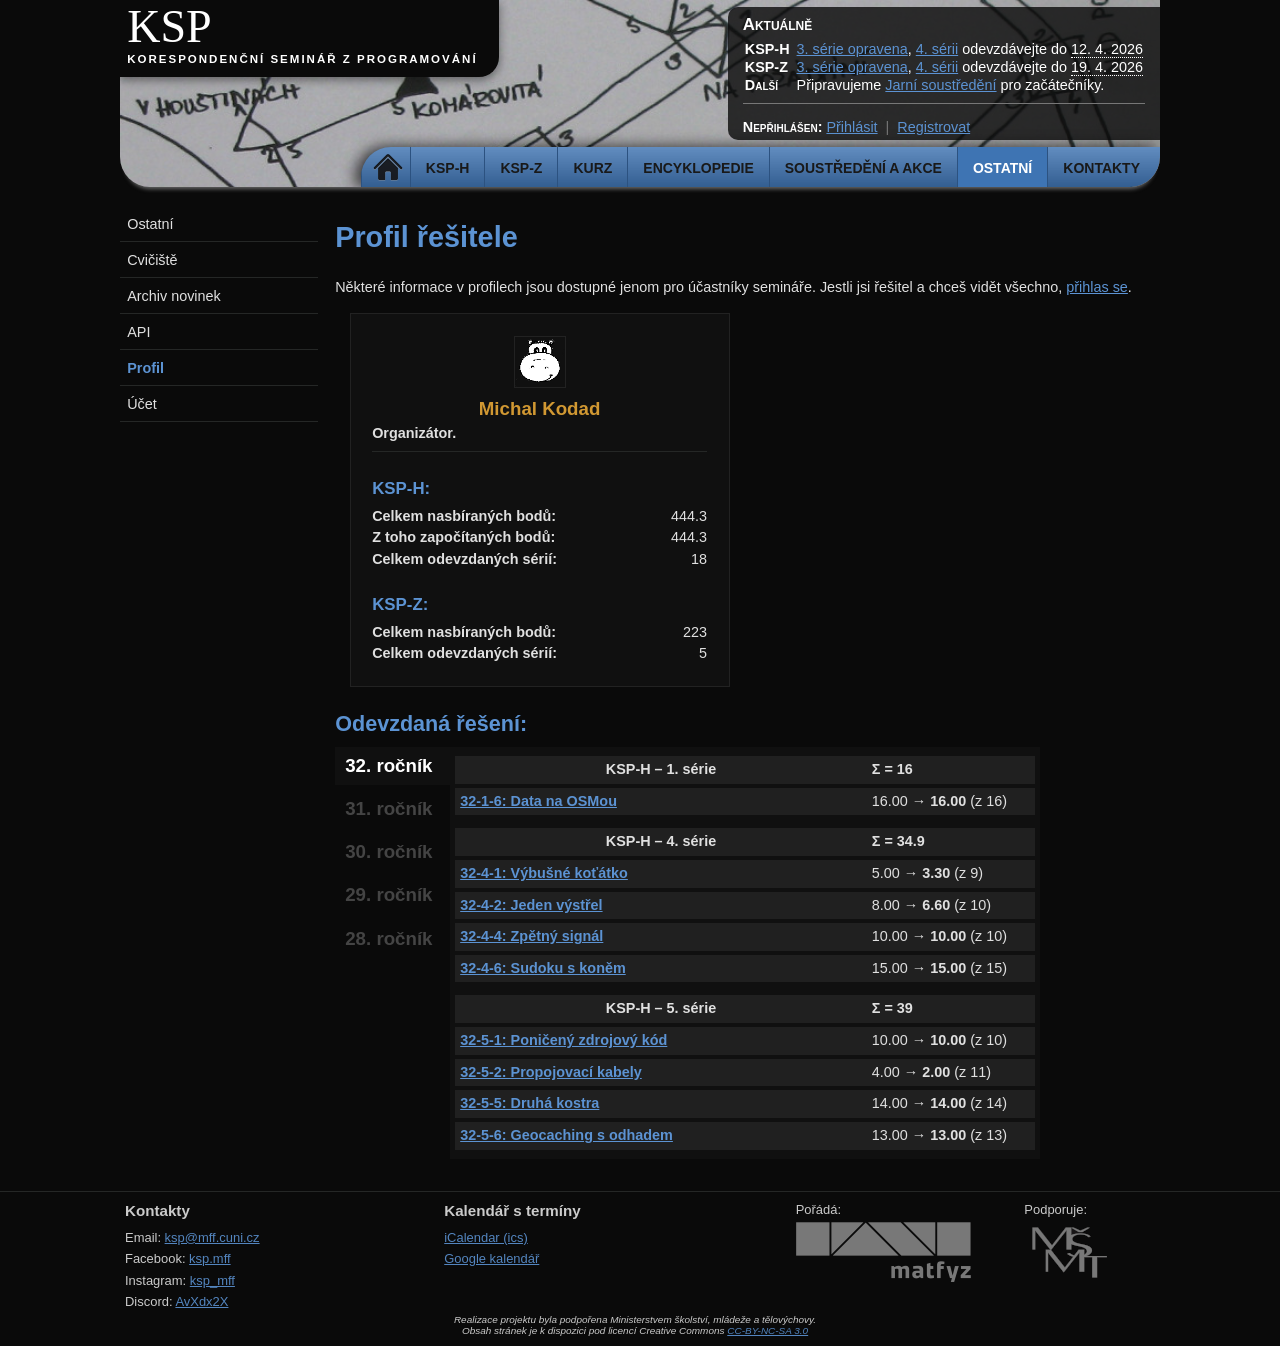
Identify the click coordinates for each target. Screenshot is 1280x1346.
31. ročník (388, 808)
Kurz (592, 168)
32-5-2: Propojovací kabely (551, 1072)
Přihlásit (851, 127)
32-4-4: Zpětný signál (531, 936)
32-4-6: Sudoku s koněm (543, 968)
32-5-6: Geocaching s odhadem (566, 1135)
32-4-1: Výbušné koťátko (544, 873)
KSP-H (448, 168)
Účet (142, 404)
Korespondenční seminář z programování (302, 59)
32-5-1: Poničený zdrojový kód (563, 1040)
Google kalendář (491, 1258)
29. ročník (388, 894)
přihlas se (1097, 287)
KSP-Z (521, 168)
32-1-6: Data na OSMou (538, 801)
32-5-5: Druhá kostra (529, 1103)
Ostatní (1002, 168)
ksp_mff (212, 1280)
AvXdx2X (201, 1301)
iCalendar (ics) (486, 1237)
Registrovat (933, 127)
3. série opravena (852, 49)
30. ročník (388, 851)
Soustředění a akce (863, 168)
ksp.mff (210, 1258)
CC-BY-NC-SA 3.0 (767, 1330)
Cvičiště (152, 260)
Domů (388, 168)
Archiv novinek (174, 296)
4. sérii (937, 49)
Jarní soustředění (940, 85)
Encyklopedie (698, 168)
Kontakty (1101, 168)
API (138, 332)
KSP (169, 26)
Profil (145, 368)
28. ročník (388, 938)
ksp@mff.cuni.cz (212, 1237)
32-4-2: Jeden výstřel (531, 905)
